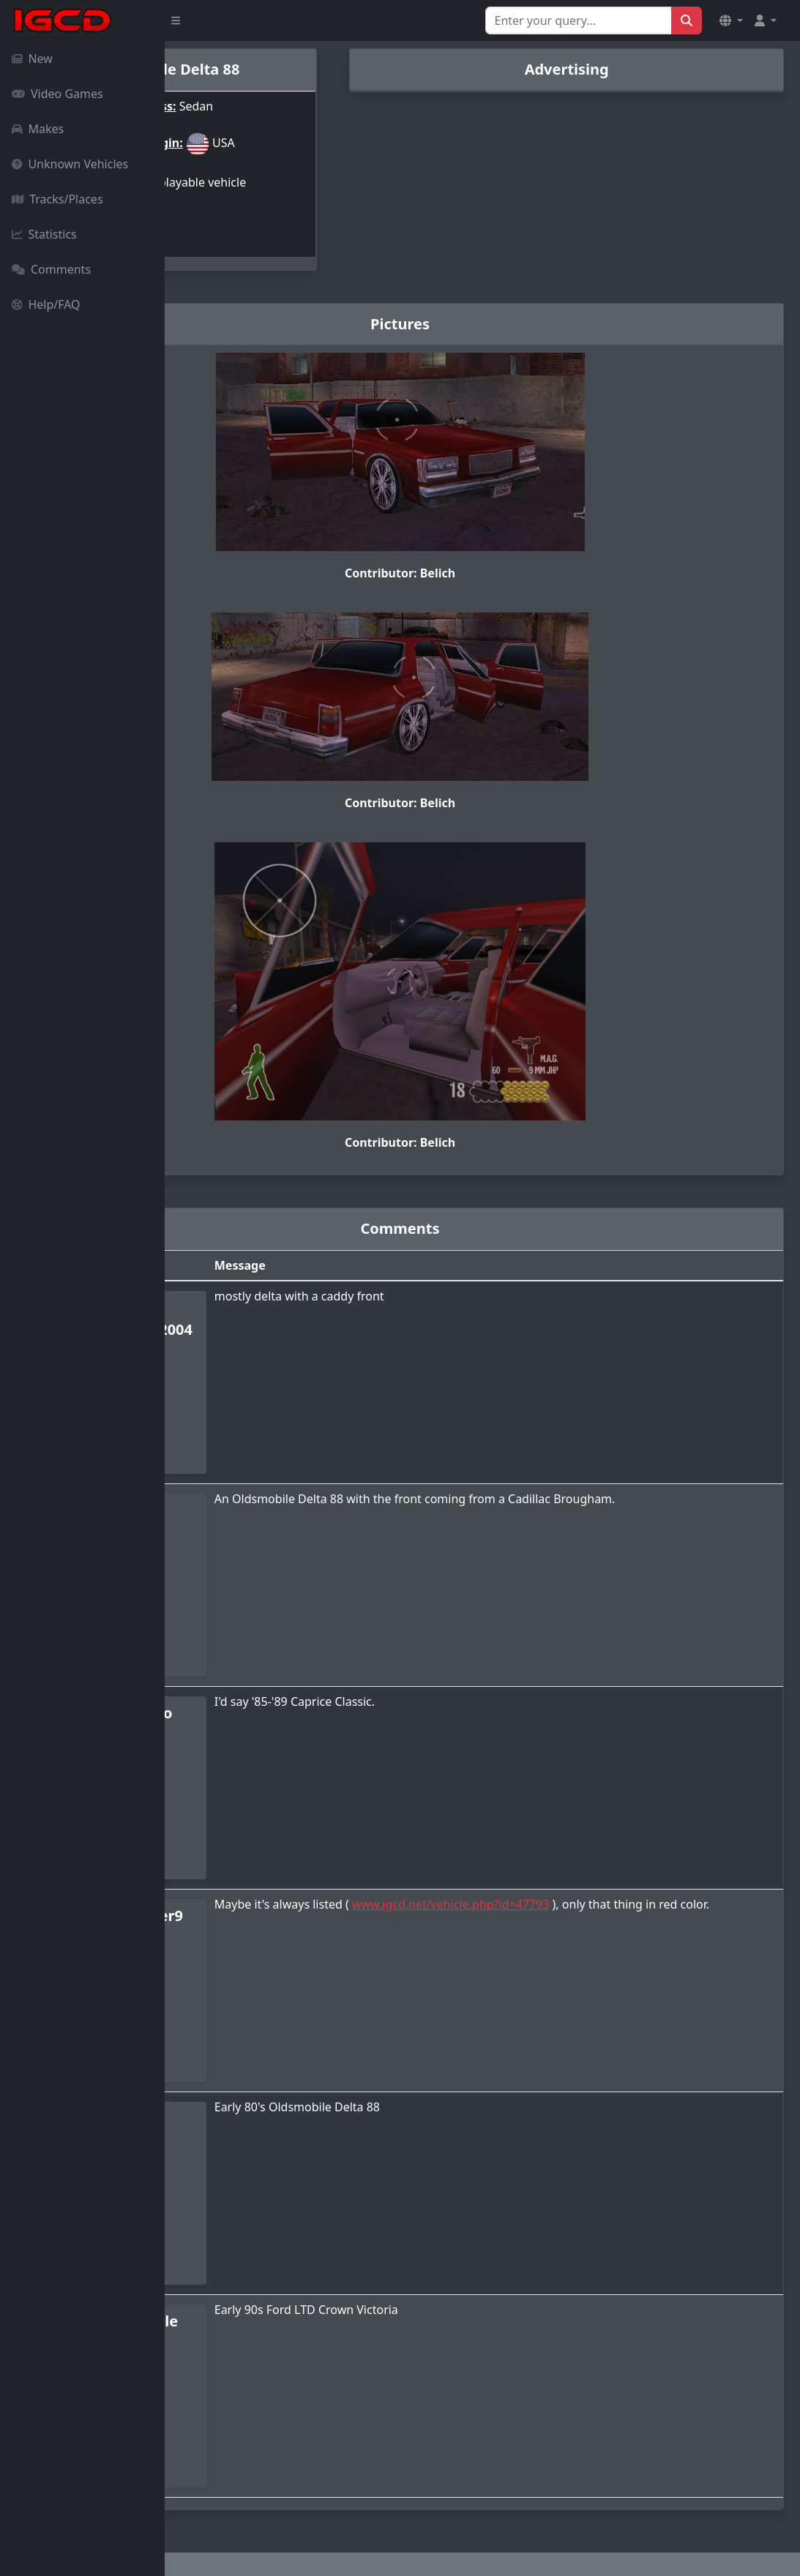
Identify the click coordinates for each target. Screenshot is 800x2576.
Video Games (57, 94)
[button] (731, 20)
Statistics (44, 234)
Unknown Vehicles (70, 164)
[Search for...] (578, 20)
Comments (51, 269)
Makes (38, 129)
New (32, 58)
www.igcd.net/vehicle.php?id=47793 (607, 1877)
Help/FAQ (46, 304)
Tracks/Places (57, 199)
